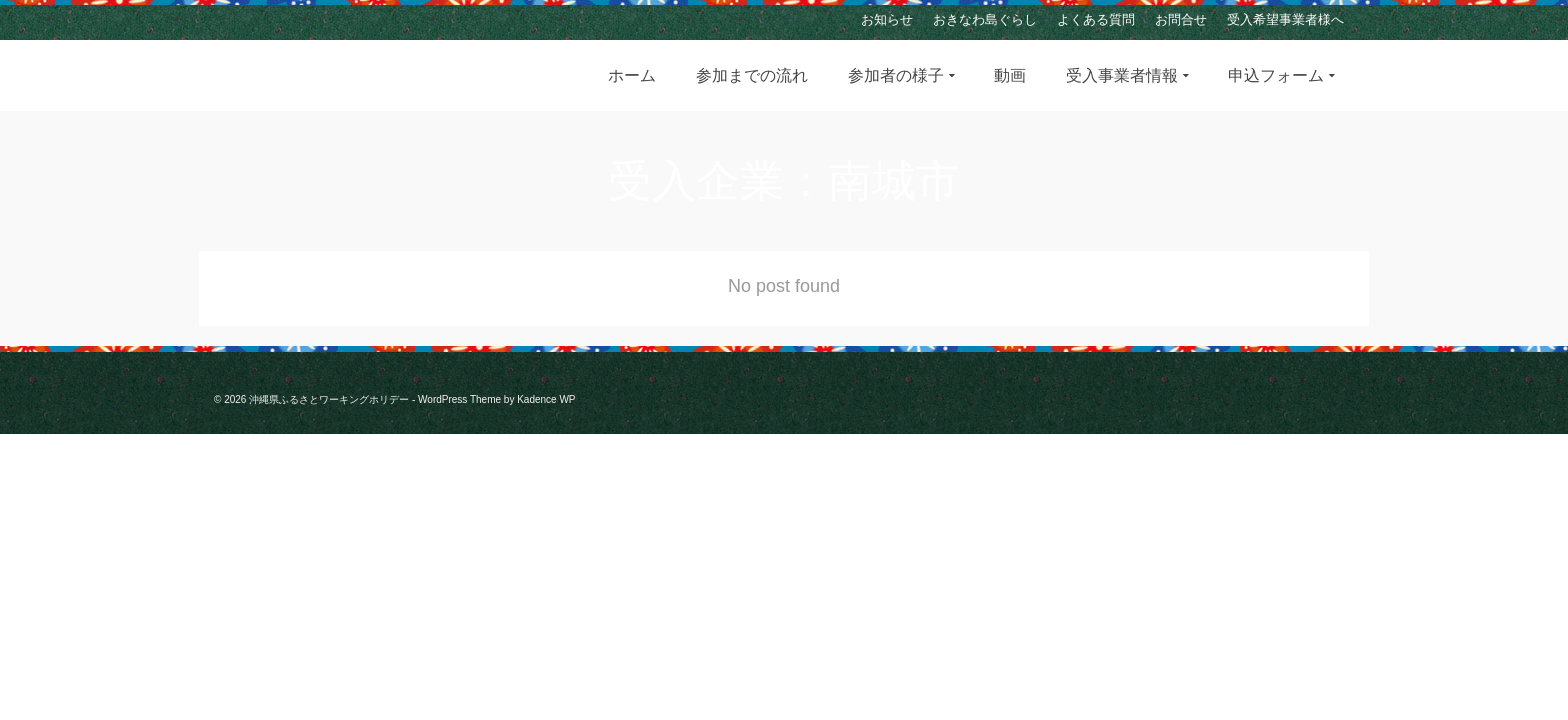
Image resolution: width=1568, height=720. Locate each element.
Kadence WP (546, 399)
